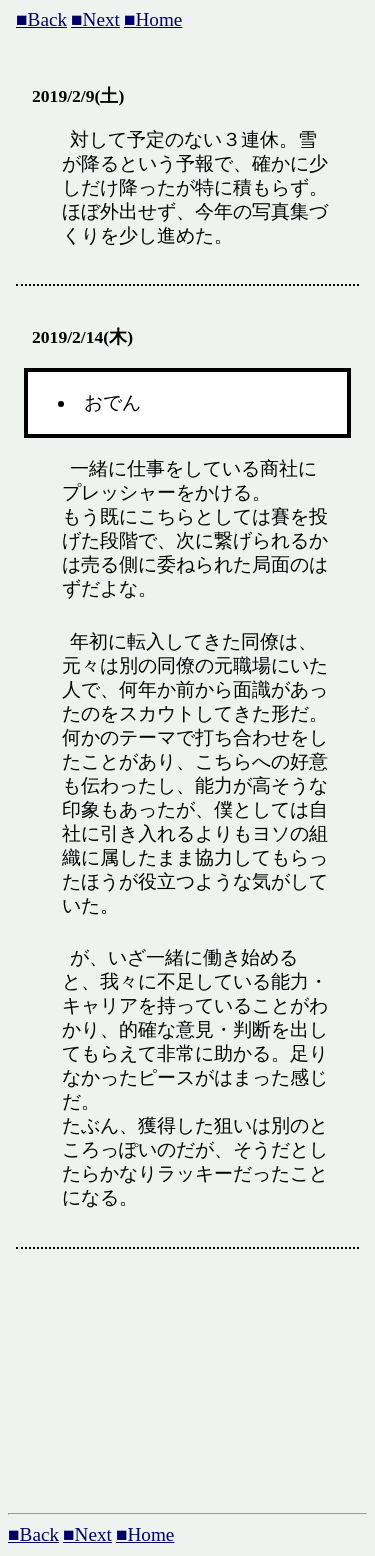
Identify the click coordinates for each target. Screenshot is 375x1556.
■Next (95, 19)
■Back (41, 19)
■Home (153, 19)
